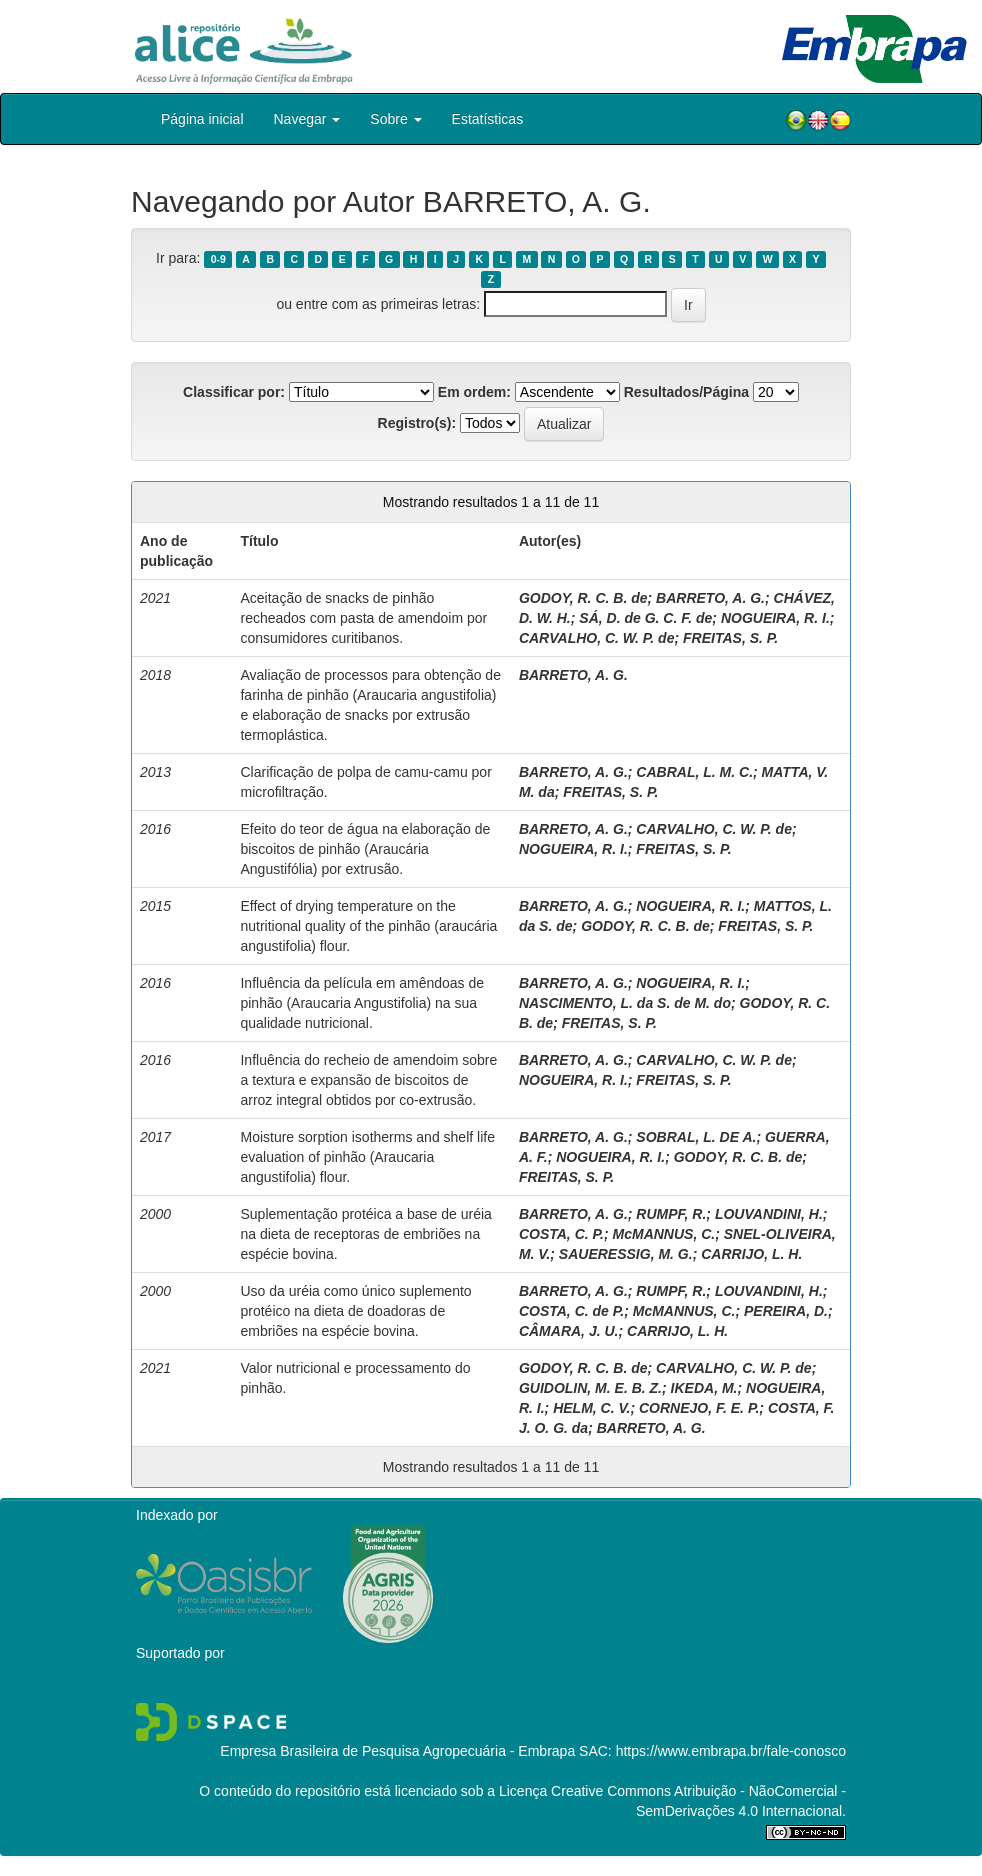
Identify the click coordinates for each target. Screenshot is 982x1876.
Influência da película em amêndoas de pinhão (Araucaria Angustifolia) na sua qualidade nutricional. (362, 1003)
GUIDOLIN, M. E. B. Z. (590, 1388)
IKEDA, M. (704, 1388)
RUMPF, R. (671, 1214)
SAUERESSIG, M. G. (626, 1254)
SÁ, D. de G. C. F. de (645, 618)
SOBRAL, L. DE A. (696, 1137)
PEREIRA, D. (786, 1311)
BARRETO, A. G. (710, 598)
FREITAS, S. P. (730, 638)
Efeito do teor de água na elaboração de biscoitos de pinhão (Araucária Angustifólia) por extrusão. (365, 849)
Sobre (395, 119)
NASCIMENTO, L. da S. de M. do (625, 1003)
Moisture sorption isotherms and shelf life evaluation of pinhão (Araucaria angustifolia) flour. (367, 1157)
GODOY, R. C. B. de (583, 598)
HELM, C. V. (591, 1408)
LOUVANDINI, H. (769, 1214)
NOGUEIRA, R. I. (775, 618)
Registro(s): (417, 423)
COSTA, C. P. (561, 1234)
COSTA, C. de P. (571, 1311)
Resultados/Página (686, 392)
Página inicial (202, 119)
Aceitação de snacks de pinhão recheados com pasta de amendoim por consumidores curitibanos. (363, 618)
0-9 (218, 259)
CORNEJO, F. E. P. (699, 1408)
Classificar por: (234, 392)
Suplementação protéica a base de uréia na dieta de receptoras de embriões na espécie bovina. (365, 1234)
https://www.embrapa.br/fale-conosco (731, 1751)
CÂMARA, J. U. (569, 1331)
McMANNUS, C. (664, 1234)
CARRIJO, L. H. (751, 1254)
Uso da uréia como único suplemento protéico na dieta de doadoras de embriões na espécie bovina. (355, 1311)
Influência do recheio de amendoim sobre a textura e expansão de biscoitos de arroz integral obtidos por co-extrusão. (368, 1080)
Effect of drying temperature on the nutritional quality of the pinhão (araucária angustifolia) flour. (368, 926)
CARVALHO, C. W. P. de (597, 638)
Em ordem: (474, 392)
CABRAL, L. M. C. (694, 772)
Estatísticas (488, 119)
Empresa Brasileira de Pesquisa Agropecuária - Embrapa (397, 1751)
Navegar (307, 119)
